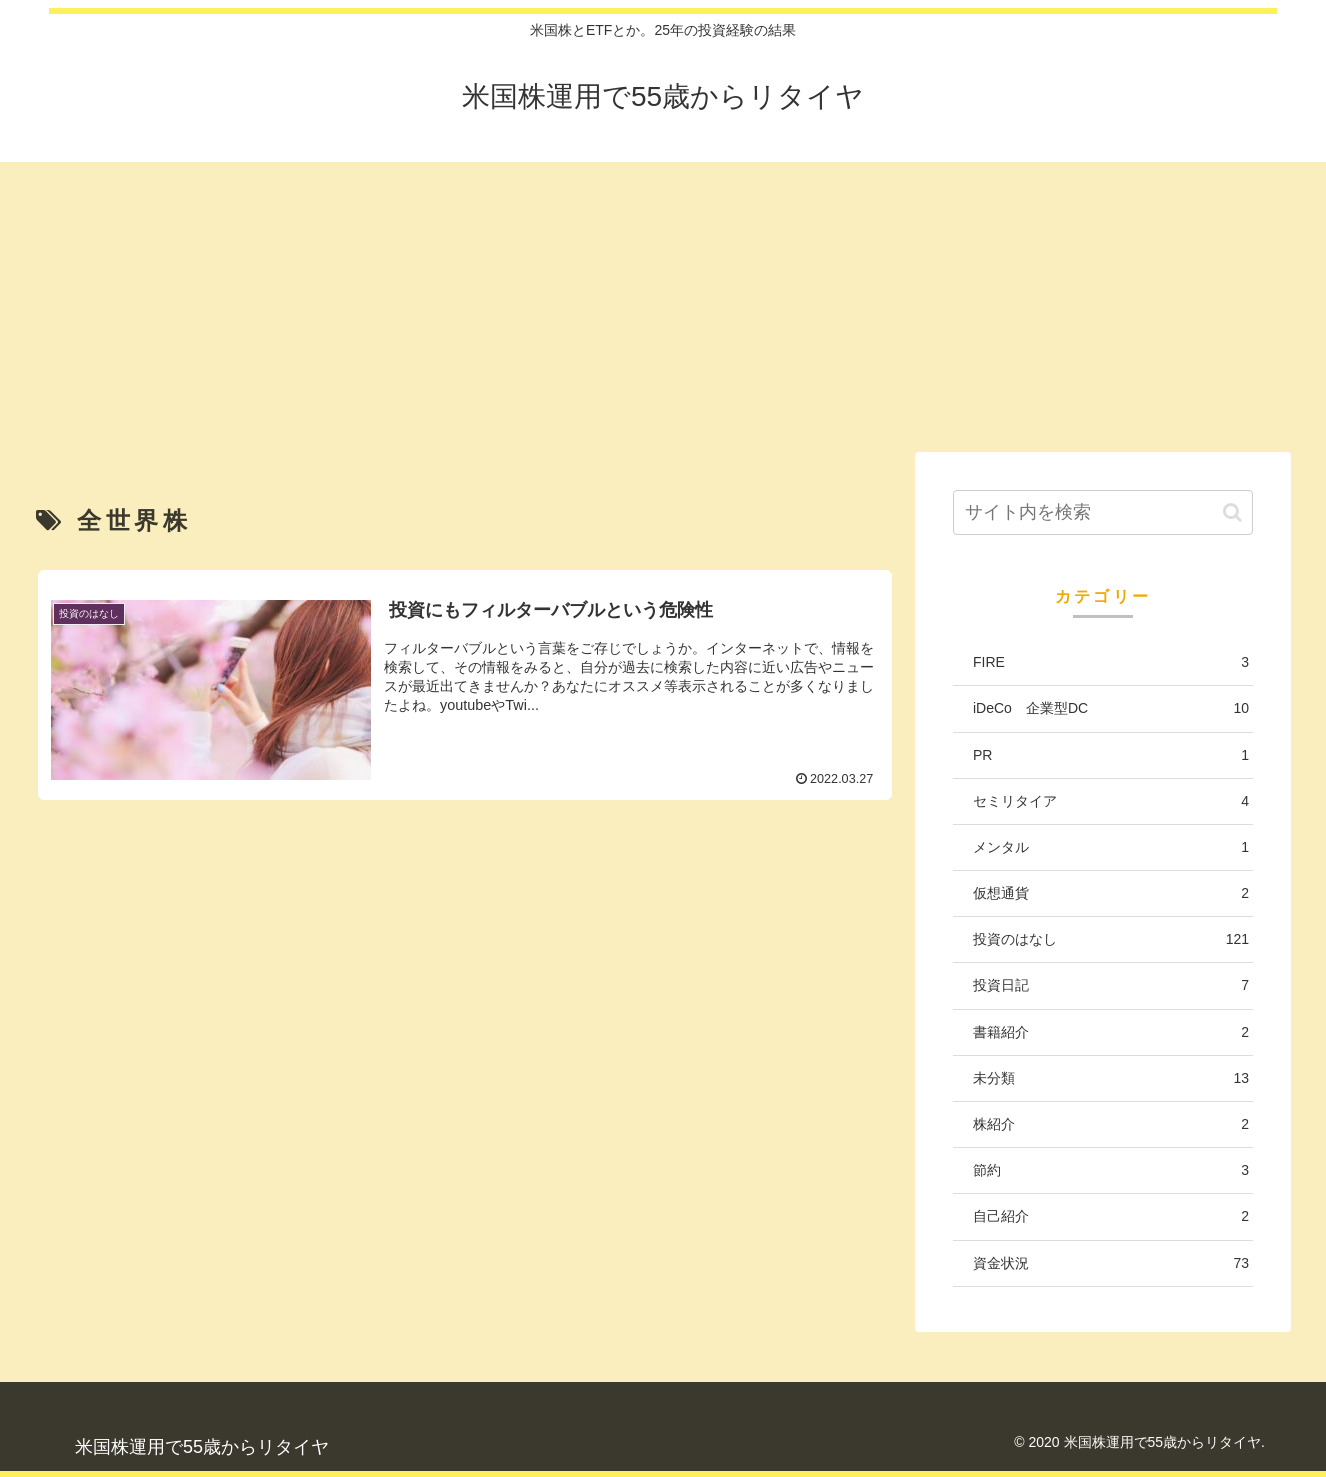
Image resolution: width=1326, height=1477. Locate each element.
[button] (1232, 512)
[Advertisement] (663, 302)
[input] (1103, 512)
